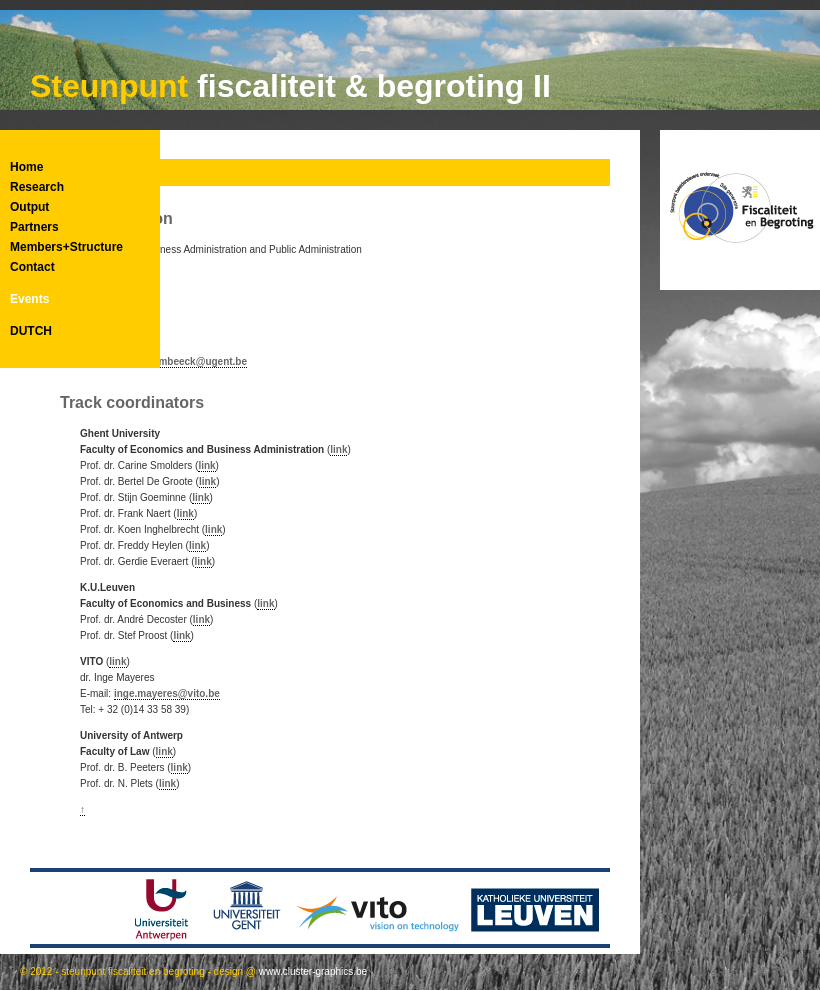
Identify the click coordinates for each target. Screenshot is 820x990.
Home (26, 167)
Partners (34, 227)
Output (29, 207)
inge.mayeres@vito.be (167, 693)
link (338, 449)
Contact (32, 267)
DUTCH (31, 331)
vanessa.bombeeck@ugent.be (175, 361)
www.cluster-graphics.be (313, 971)
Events (29, 299)
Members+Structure (66, 247)
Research (37, 187)
